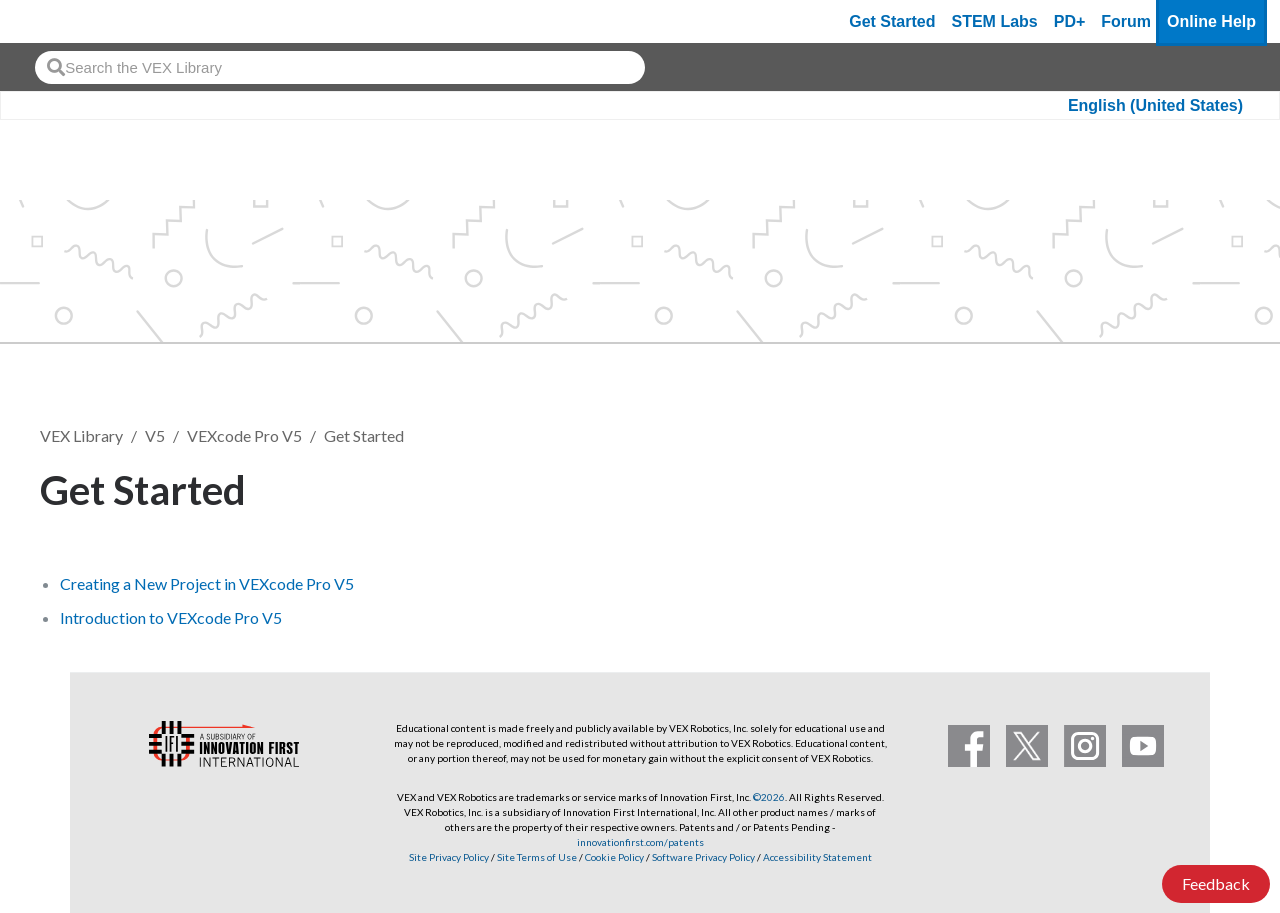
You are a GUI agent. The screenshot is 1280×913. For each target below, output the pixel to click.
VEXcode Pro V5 (244, 435)
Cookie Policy (614, 857)
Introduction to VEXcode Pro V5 (171, 617)
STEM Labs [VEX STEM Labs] (995, 21)
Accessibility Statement (817, 857)
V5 (155, 435)
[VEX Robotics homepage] (54, 21)
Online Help (1211, 21)
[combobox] (340, 67)
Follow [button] (1189, 486)
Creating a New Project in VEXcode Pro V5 (207, 583)
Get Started (892, 21)
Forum (1126, 21)
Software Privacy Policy (703, 857)
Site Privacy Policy (449, 857)
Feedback (1216, 883)
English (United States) (1155, 105)
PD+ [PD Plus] (1070, 21)
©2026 (769, 797)
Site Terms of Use (536, 857)
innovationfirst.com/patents (640, 842)
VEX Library (81, 435)
